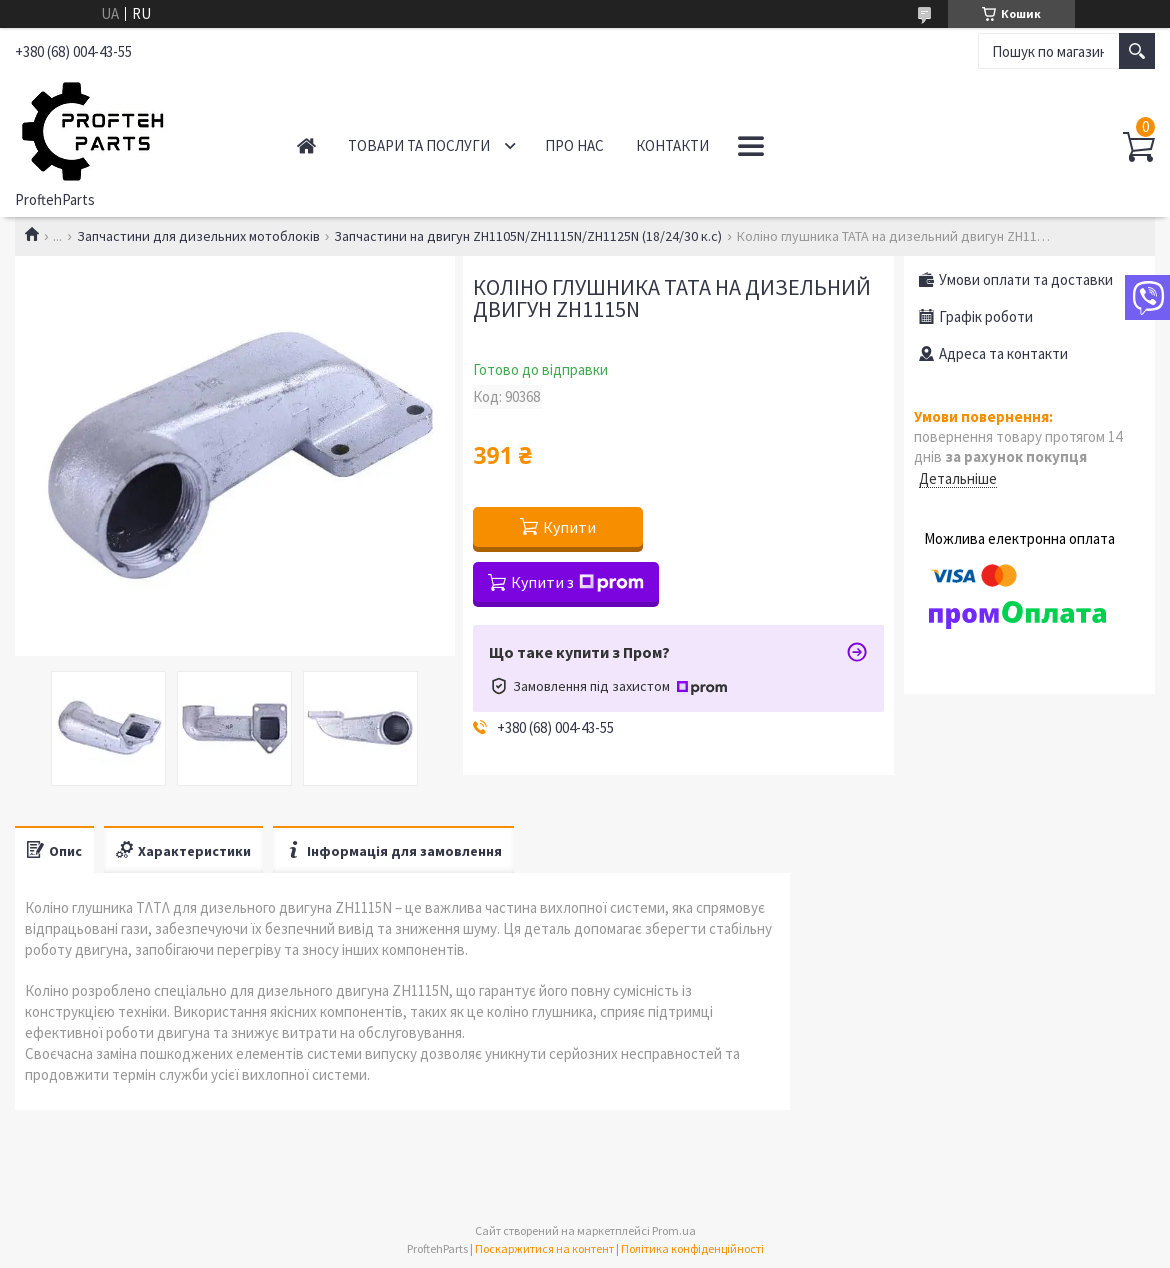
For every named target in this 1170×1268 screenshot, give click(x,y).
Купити (569, 527)
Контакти (672, 145)
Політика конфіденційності (692, 1248)
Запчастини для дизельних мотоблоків (198, 236)
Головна (306, 145)
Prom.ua (674, 1230)
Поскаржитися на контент (544, 1248)
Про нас (574, 145)
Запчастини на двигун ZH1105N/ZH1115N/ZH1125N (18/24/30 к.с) (528, 236)
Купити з (577, 582)
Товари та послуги (419, 145)
